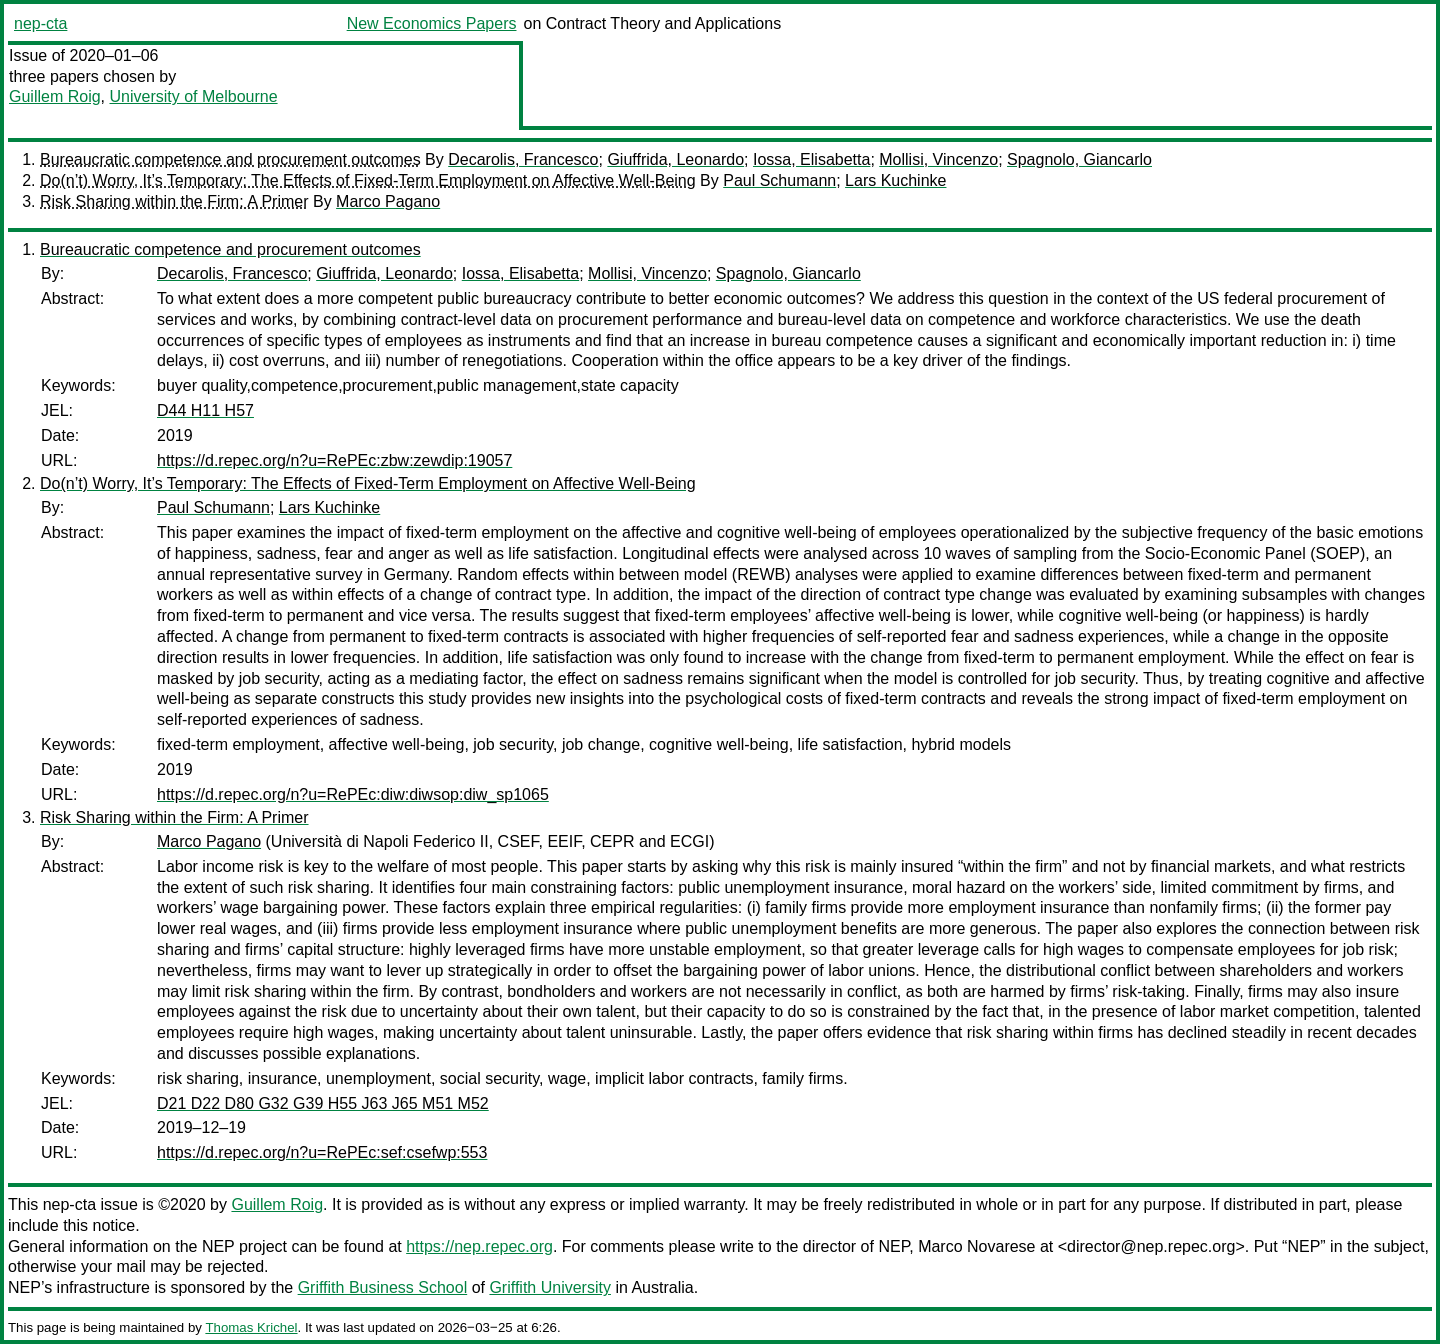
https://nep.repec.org (479, 1246)
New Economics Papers (432, 23)
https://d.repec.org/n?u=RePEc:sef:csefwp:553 (322, 1152)
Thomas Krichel (251, 1327)
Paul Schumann (779, 180)
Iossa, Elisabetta (811, 159)
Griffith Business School (383, 1287)
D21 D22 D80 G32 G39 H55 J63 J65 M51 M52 (323, 1103)
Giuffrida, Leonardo (675, 159)
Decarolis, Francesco (523, 159)
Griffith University (550, 1287)
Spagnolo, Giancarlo (1079, 159)
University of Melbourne (193, 96)
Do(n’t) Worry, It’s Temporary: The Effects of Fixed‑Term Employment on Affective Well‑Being (368, 180)
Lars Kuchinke (895, 180)
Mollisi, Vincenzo (938, 159)
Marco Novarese (976, 1246)
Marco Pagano (388, 201)
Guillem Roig (55, 96)
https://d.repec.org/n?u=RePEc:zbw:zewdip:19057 (334, 460)
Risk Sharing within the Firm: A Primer (174, 201)
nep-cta (40, 23)
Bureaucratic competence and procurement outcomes (230, 159)
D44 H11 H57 (205, 410)
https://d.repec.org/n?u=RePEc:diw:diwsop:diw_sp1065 (353, 794)
